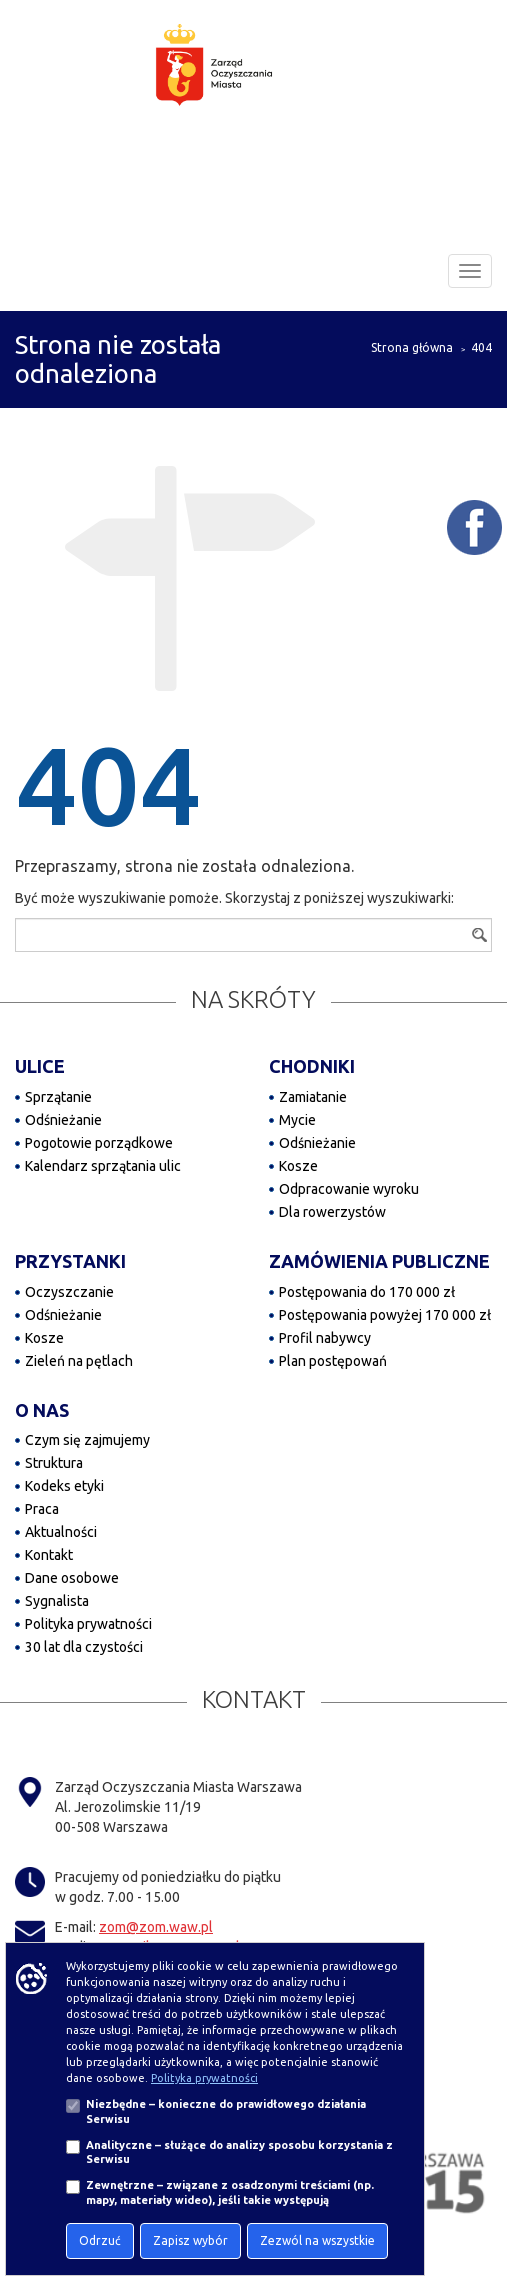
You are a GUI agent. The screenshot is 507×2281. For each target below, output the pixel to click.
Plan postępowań (333, 1361)
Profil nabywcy (325, 1338)
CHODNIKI (312, 1066)
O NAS (42, 1410)
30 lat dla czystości (84, 1647)
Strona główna (412, 347)
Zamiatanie (313, 1097)
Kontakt (49, 1555)
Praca (42, 1509)
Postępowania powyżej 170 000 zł (385, 1315)
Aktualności (61, 1532)
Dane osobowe (72, 1578)
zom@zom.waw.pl (156, 1927)
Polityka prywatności (88, 1624)
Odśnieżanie (63, 1120)
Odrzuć (100, 2240)
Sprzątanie (58, 1097)
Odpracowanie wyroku (349, 1189)
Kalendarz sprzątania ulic (103, 1166)
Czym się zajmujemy (87, 1440)
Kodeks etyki (64, 1486)
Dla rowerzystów (332, 1212)
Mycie (297, 1120)
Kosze (298, 1166)
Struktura (54, 1463)
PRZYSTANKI (70, 1261)
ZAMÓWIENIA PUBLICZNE (379, 1261)
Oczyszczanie (69, 1292)
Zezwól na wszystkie (317, 2240)
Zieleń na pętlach (79, 1361)
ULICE (40, 1066)
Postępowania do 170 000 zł (367, 1292)
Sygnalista (57, 1601)
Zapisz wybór (190, 2240)
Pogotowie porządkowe (99, 1143)
